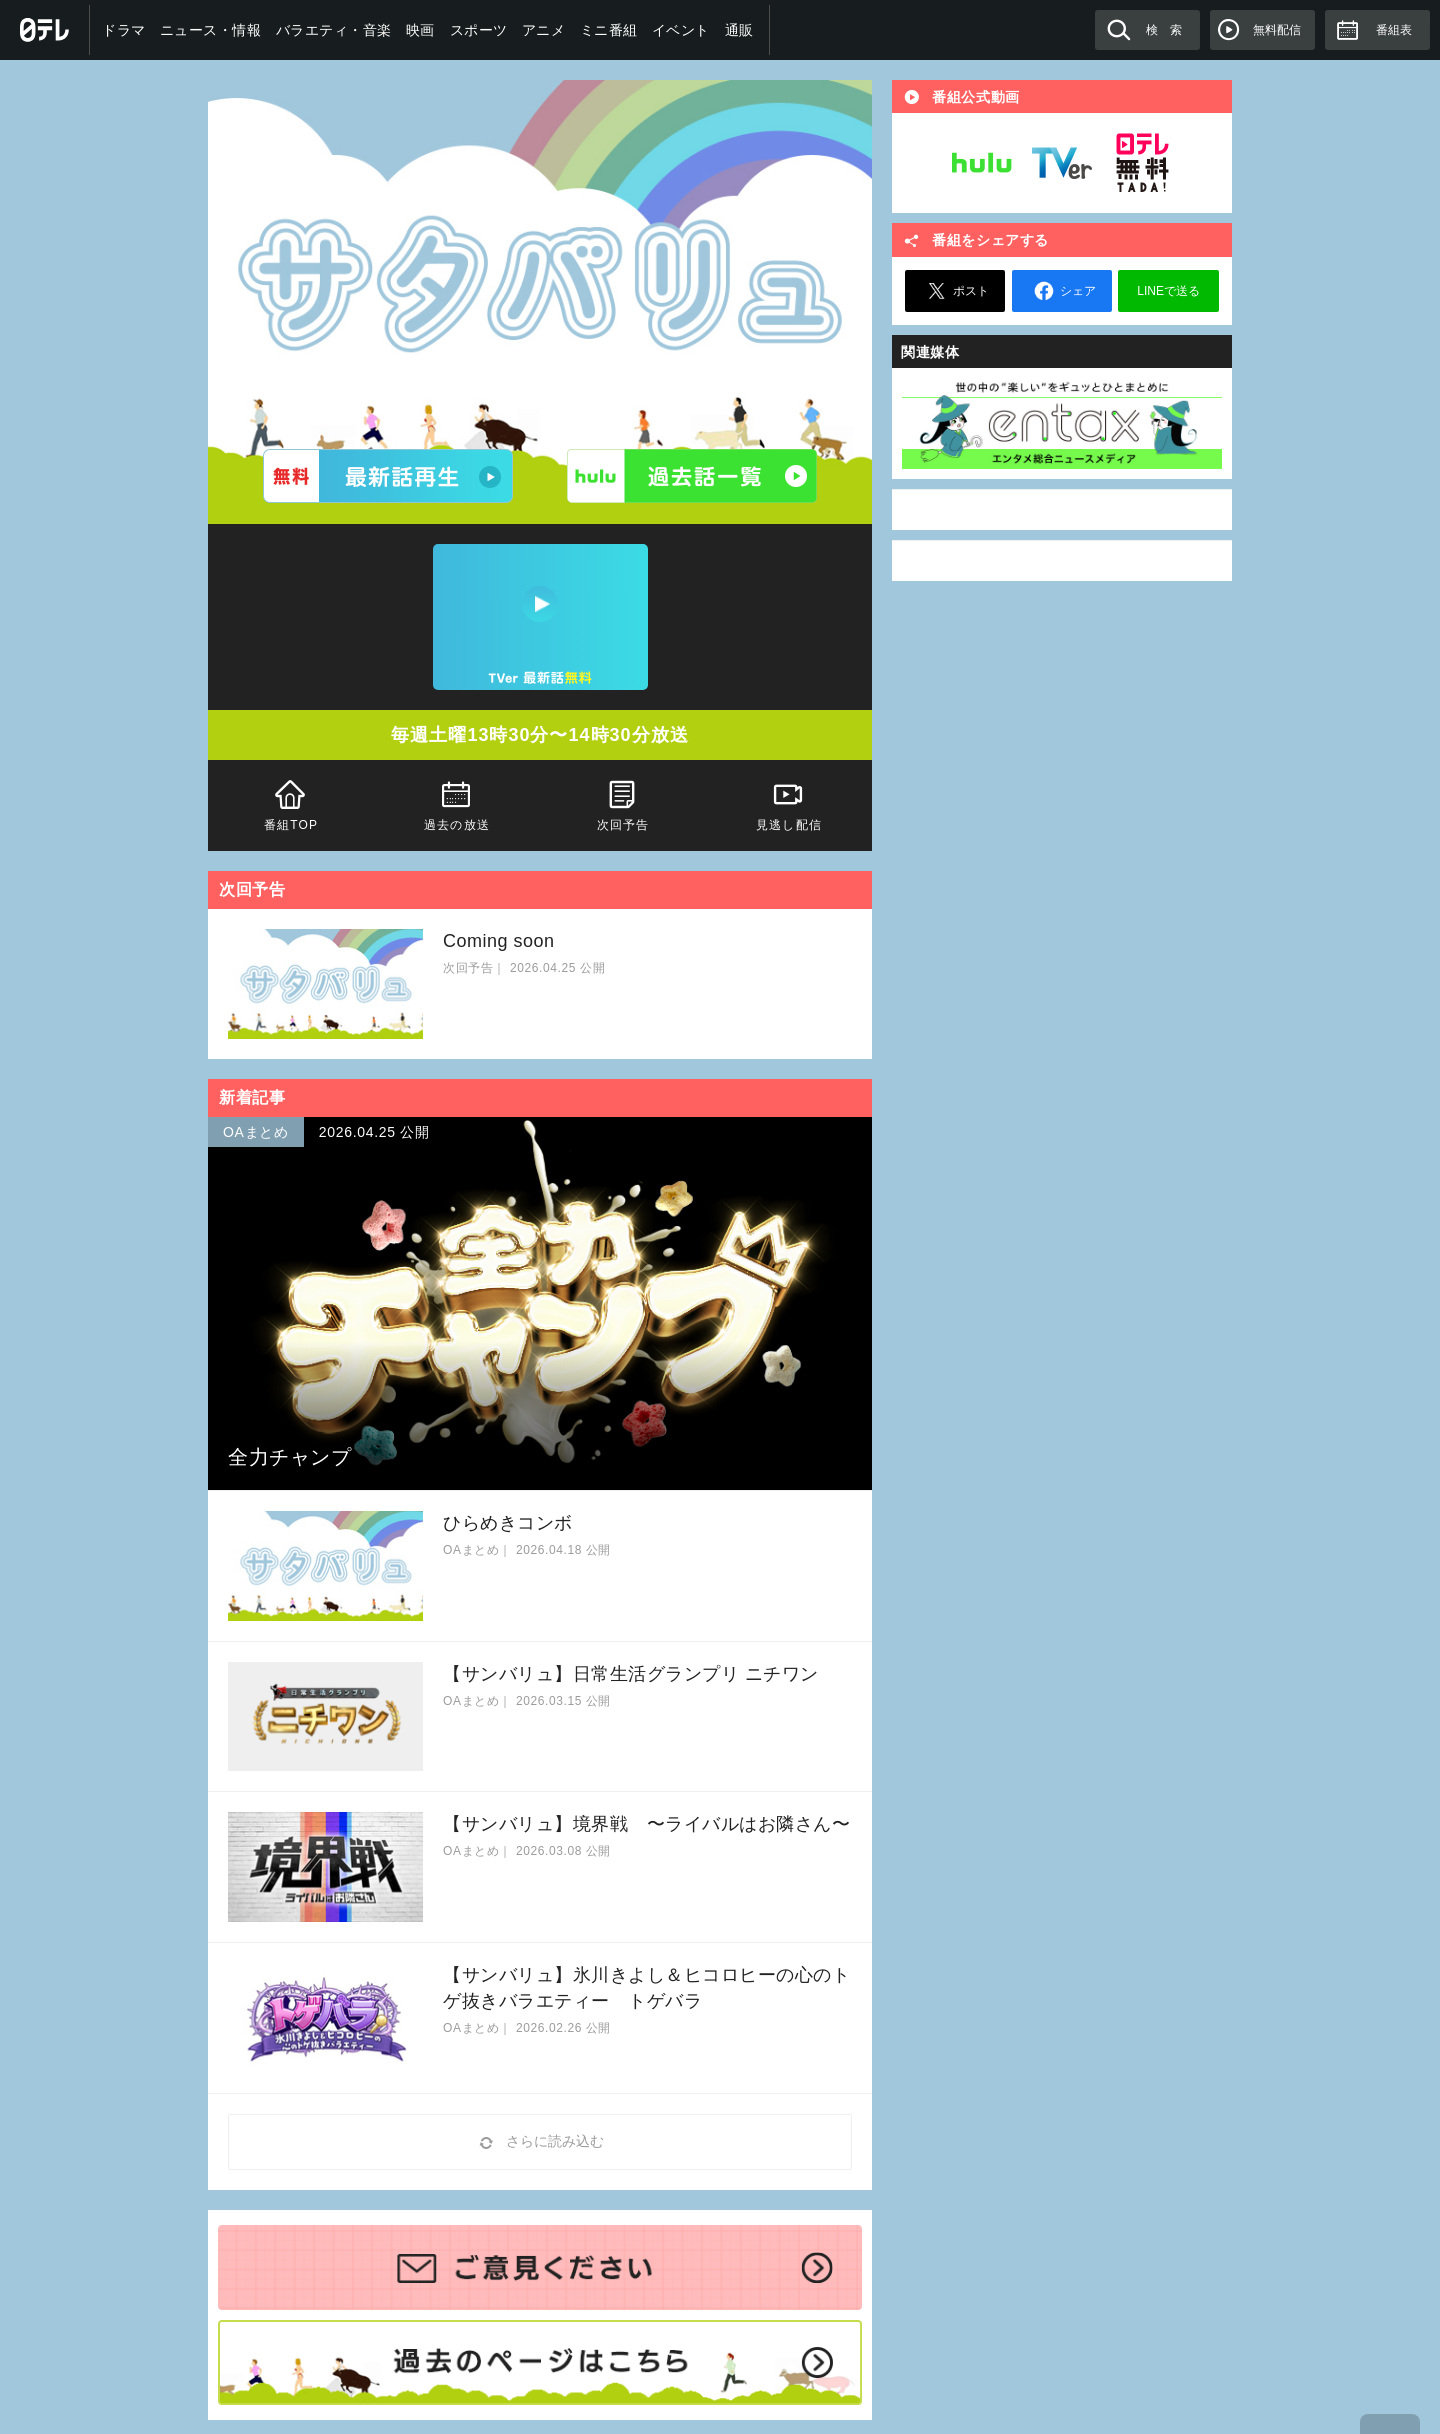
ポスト (955, 291)
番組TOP (291, 803)
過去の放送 (457, 803)
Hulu (982, 163)
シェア (1062, 291)
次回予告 (623, 803)
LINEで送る (1168, 291)
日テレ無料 (1142, 163)
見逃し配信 (789, 803)
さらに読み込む (540, 2142)
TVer (1062, 163)
